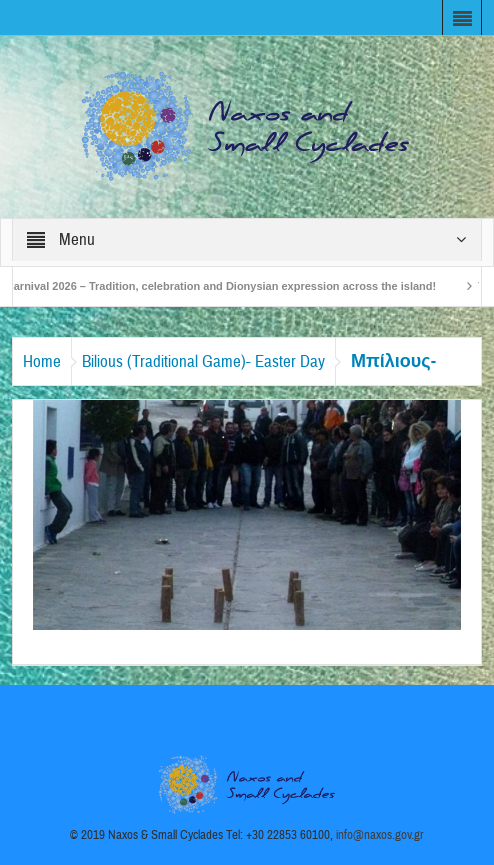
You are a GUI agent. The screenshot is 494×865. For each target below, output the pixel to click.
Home (42, 361)
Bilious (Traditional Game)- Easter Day (203, 361)
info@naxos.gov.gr (380, 835)
